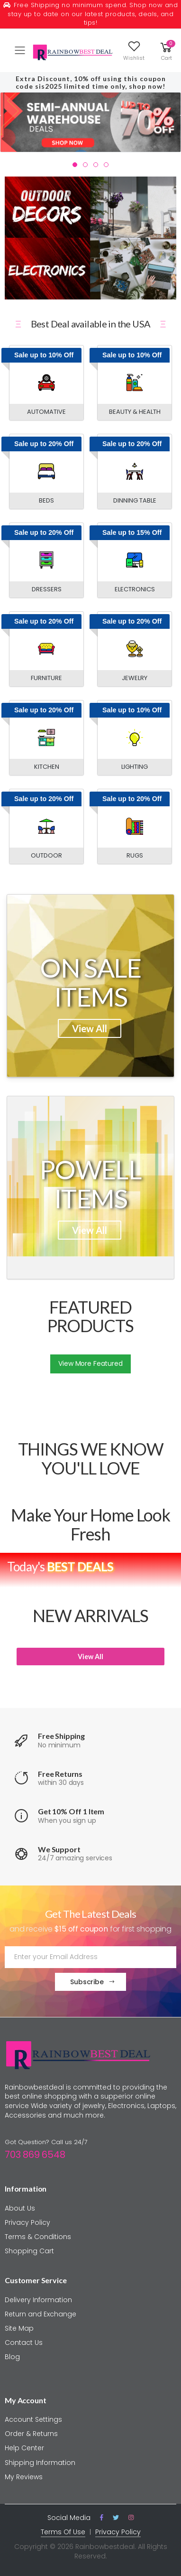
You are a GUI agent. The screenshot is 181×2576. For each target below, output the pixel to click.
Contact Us (24, 2342)
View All (89, 1028)
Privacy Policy (27, 2222)
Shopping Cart (29, 2251)
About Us (20, 2208)
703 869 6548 (35, 2154)
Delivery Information (38, 2300)
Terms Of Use (63, 2532)
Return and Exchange (40, 2314)
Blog (12, 2356)
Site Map (19, 2328)
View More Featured (90, 1363)
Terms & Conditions (38, 2236)
